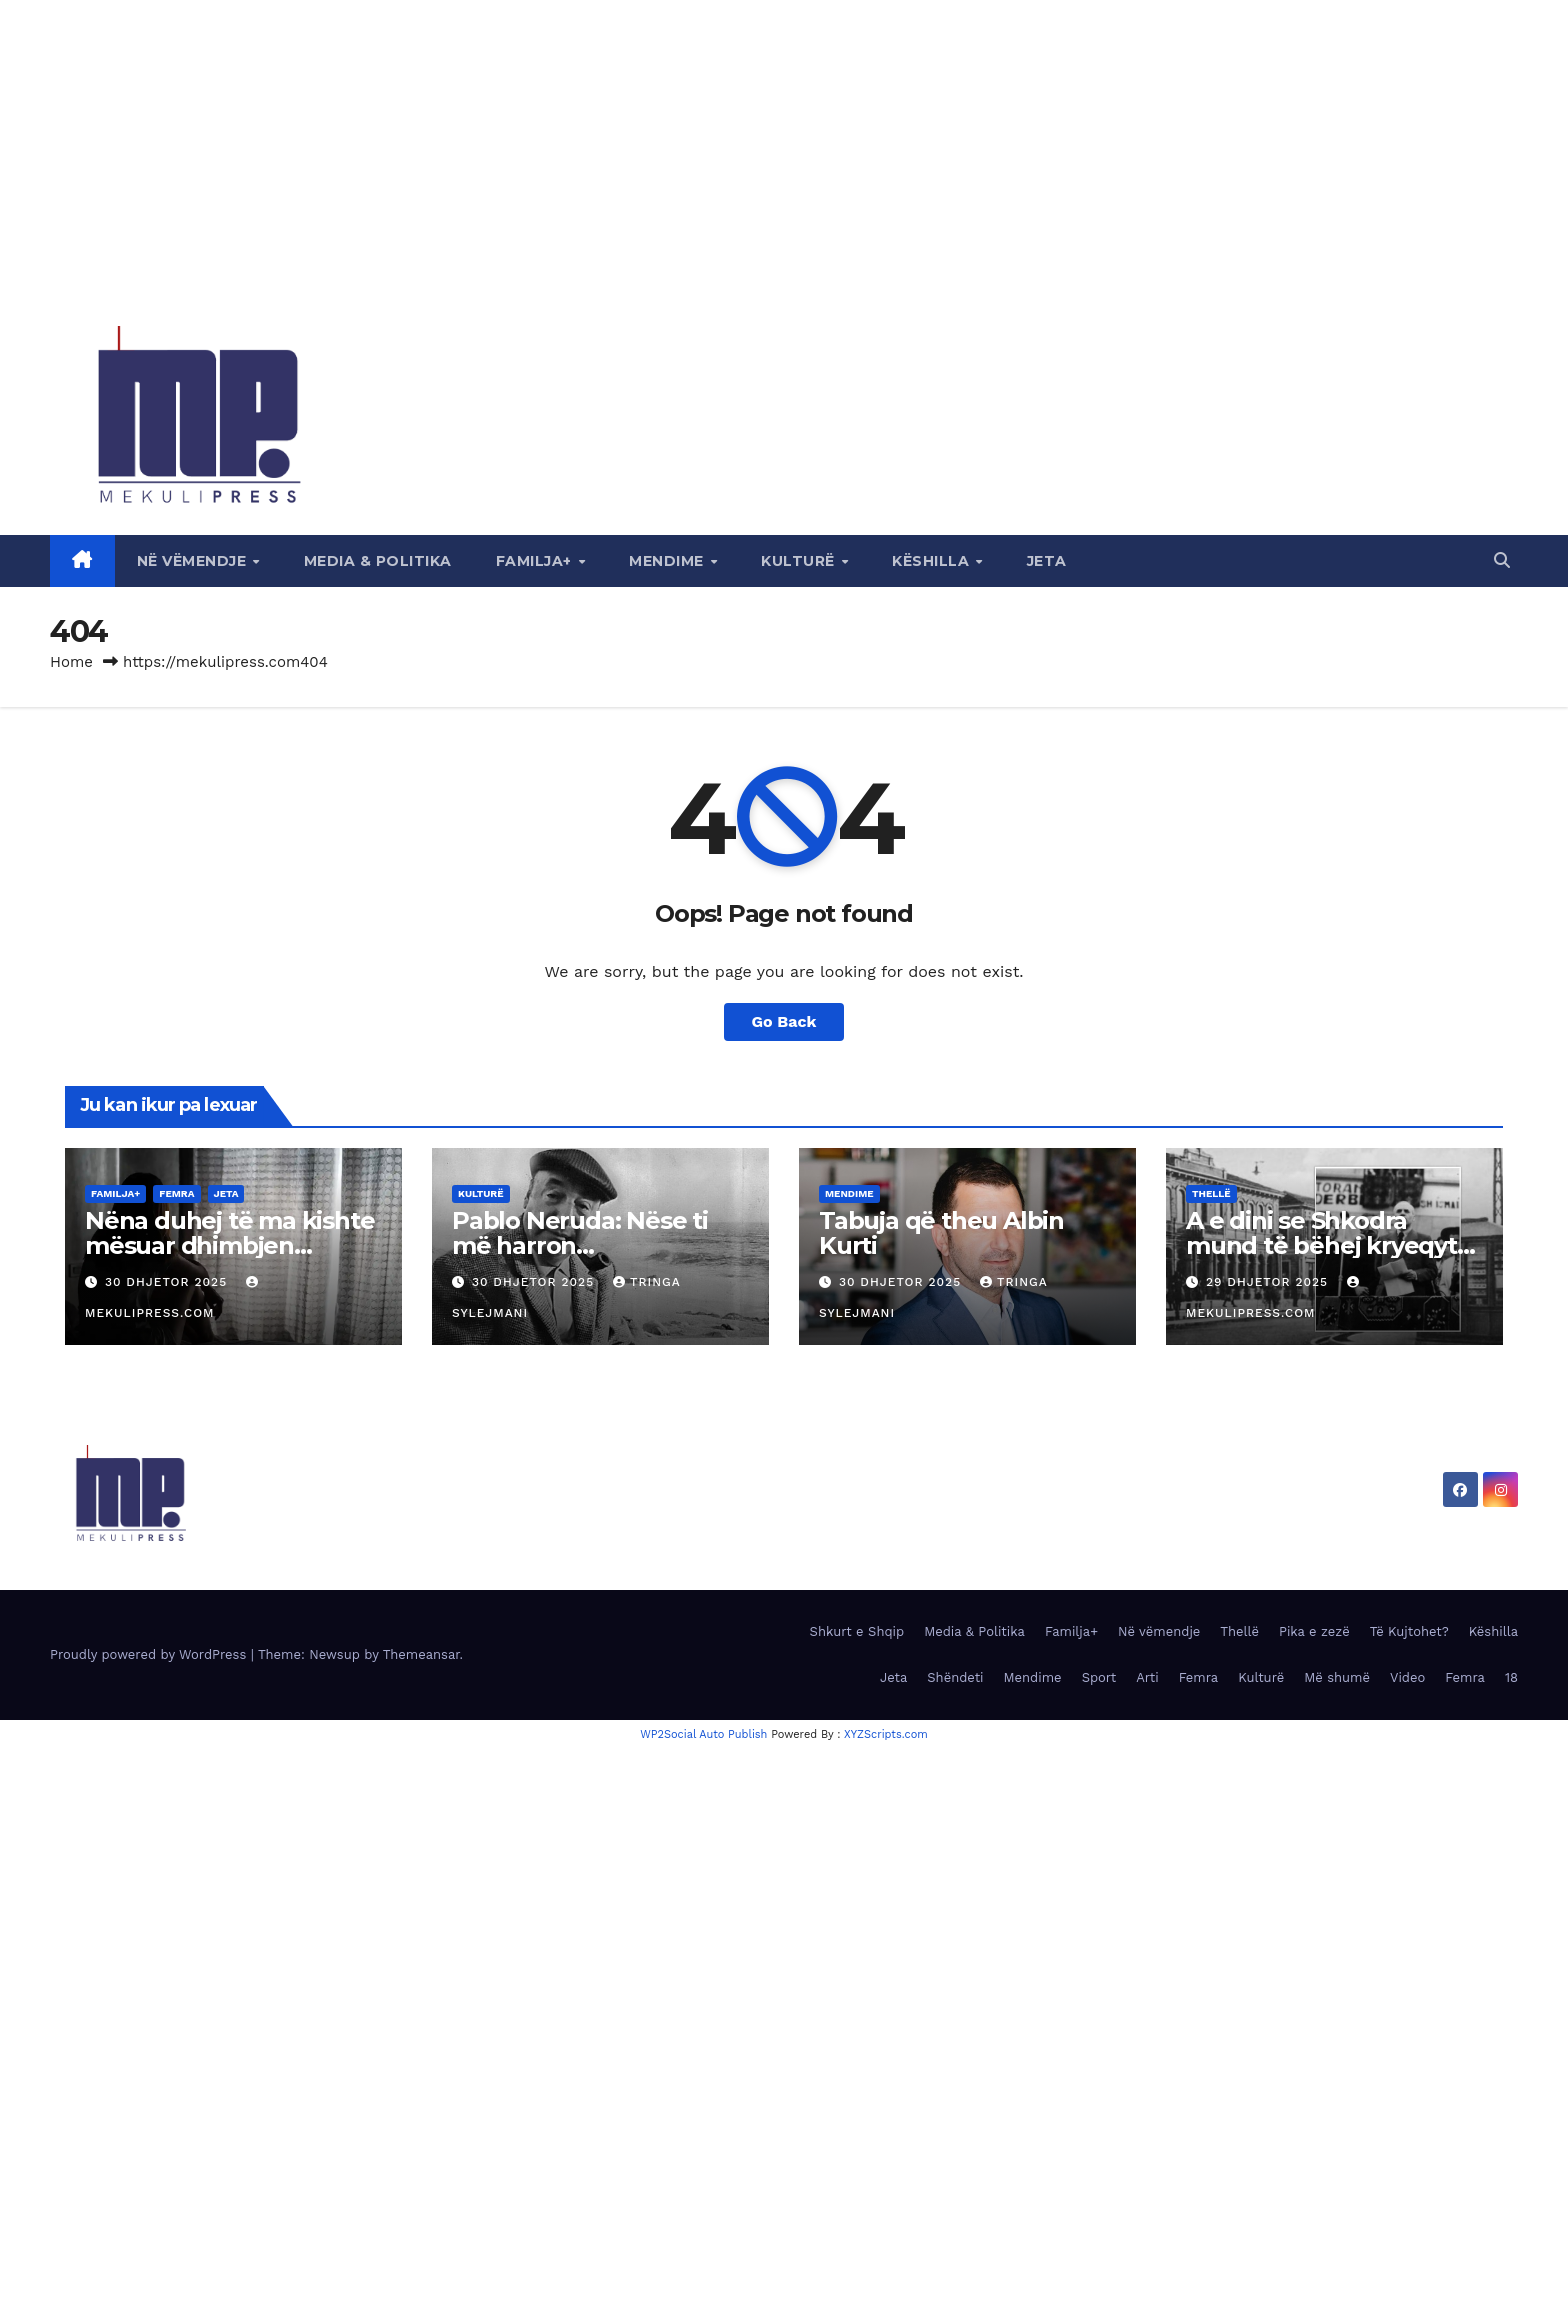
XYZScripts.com (886, 1734)
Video (1407, 1677)
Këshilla (933, 561)
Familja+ (536, 561)
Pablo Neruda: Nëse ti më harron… (580, 1233)
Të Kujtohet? (1409, 1631)
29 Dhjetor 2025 (1269, 1282)
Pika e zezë (1314, 1631)
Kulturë (800, 561)
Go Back (784, 1021)
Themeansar (421, 1654)
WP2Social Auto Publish (703, 1734)
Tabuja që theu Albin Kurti (941, 1233)
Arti (1147, 1677)
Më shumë (1337, 1677)
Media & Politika (378, 561)
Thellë (1211, 1193)
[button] (1502, 560)
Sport (1099, 1677)
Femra (176, 1193)
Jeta (1047, 561)
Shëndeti (955, 1677)
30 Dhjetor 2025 (168, 1282)
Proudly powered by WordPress (150, 1654)
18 (1511, 1677)
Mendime (668, 561)
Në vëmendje (194, 561)
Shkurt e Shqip (857, 1631)
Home (71, 662)
